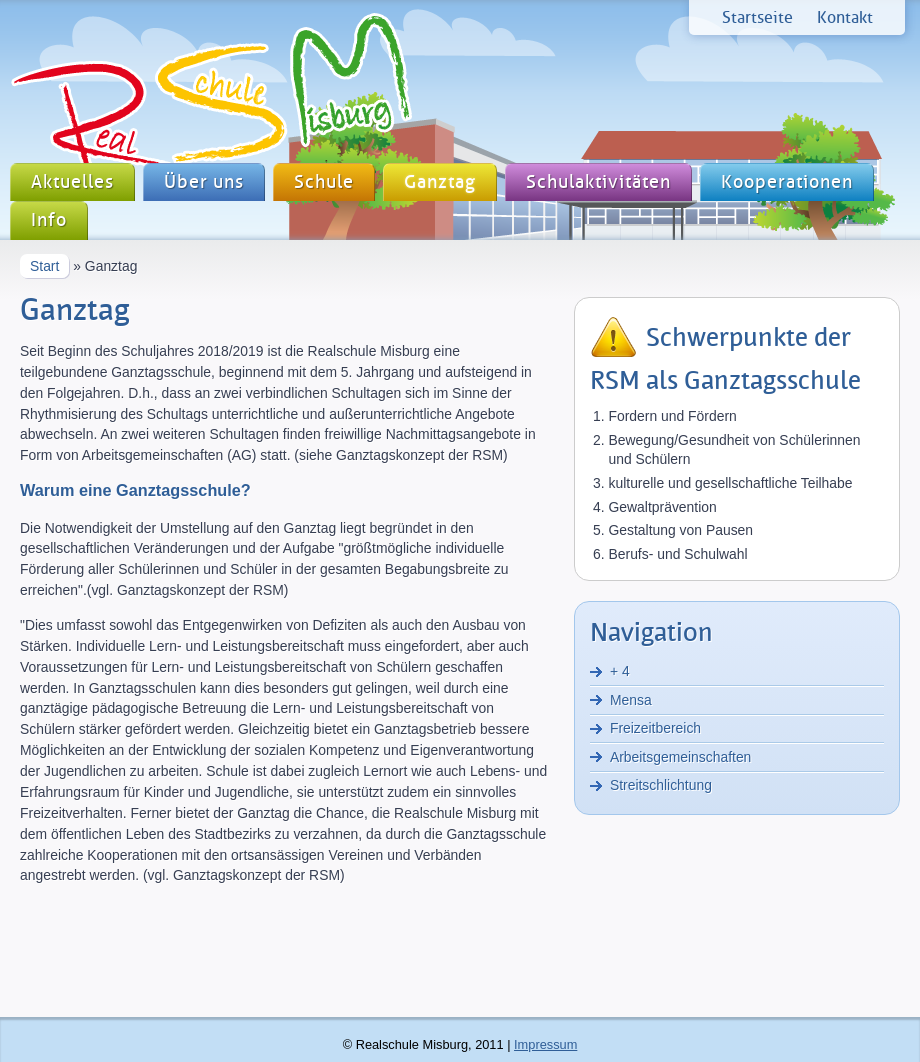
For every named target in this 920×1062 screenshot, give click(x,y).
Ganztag (440, 182)
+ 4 (620, 671)
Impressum (545, 1044)
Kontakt (845, 17)
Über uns (204, 182)
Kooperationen (787, 182)
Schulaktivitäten (598, 182)
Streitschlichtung (661, 785)
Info (49, 220)
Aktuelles (72, 182)
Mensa (631, 700)
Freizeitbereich (655, 728)
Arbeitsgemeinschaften (680, 757)
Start (44, 266)
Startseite (757, 17)
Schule (324, 182)
